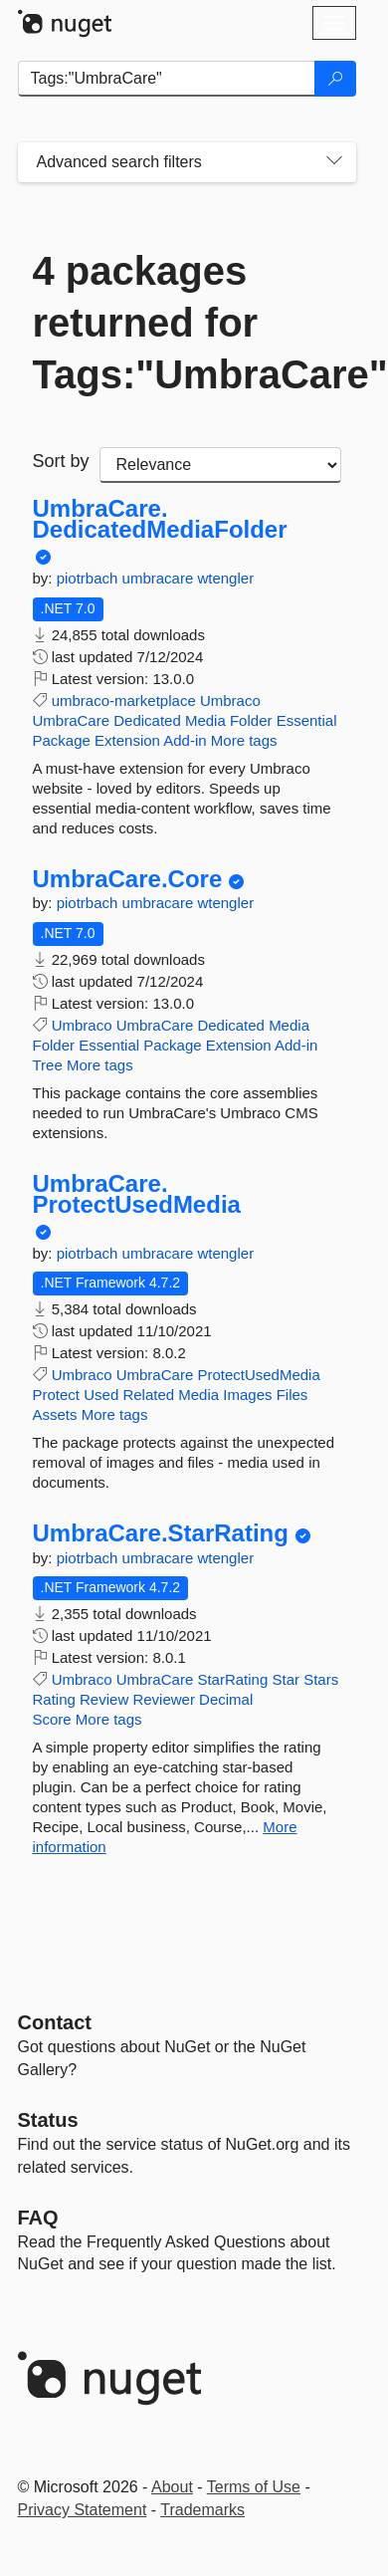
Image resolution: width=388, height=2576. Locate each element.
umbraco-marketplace (124, 700)
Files (292, 1394)
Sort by (61, 461)
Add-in (184, 740)
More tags (244, 740)
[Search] (335, 79)
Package (62, 740)
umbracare (160, 578)
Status (48, 2120)
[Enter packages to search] (166, 79)
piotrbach (89, 578)
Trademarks (202, 2509)
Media (205, 720)
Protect (57, 1394)
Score (52, 1719)
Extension (127, 740)
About (172, 2486)
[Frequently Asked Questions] (38, 2217)
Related (148, 1394)
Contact (55, 2022)
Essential (307, 720)
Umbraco (230, 700)
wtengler (225, 578)
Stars (320, 1679)
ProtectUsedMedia (258, 1374)
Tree (48, 1064)
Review (104, 1699)
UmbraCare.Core (128, 879)
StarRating (232, 1679)
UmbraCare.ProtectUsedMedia (137, 1194)
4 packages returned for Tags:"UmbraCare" (187, 322)
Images (247, 1394)
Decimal (226, 1699)
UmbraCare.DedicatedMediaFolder (160, 519)
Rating (54, 1699)
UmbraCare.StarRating (161, 1533)
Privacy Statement (82, 2509)
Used (101, 1394)
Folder (251, 720)
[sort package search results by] (220, 465)
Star (285, 1679)
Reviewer (163, 1699)
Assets (55, 1414)
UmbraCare (71, 720)
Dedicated (147, 720)
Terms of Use (253, 2486)
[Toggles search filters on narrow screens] (334, 162)
